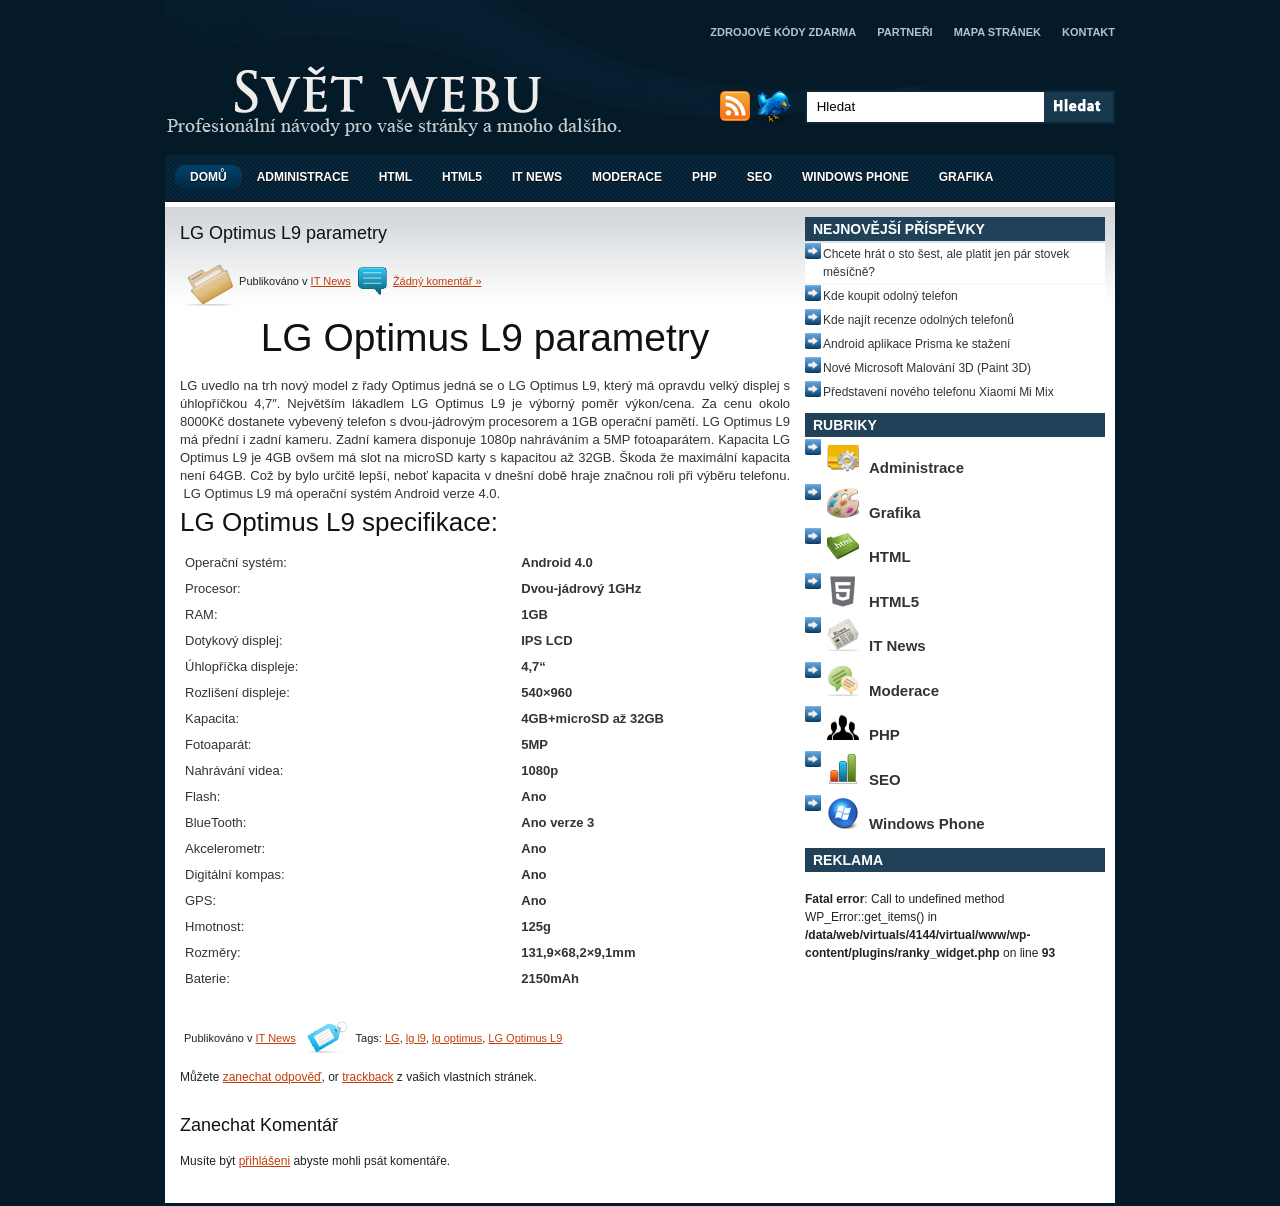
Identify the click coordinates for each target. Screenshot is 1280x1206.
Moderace (627, 177)
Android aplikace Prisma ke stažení (916, 344)
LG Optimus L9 (525, 1038)
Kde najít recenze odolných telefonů (918, 320)
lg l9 (416, 1038)
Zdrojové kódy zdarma (783, 32)
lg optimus (457, 1038)
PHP (704, 177)
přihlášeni (264, 1161)
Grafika (966, 177)
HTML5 (462, 177)
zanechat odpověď (272, 1077)
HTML (395, 177)
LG (392, 1038)
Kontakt (1088, 32)
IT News (537, 177)
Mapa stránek (997, 32)
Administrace (303, 177)
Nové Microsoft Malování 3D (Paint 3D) (927, 368)
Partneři (904, 32)
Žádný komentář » (437, 281)
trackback (367, 1077)
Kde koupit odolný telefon (890, 296)
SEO (759, 177)
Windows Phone (855, 177)
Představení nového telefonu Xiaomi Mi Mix (938, 392)
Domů (208, 177)
